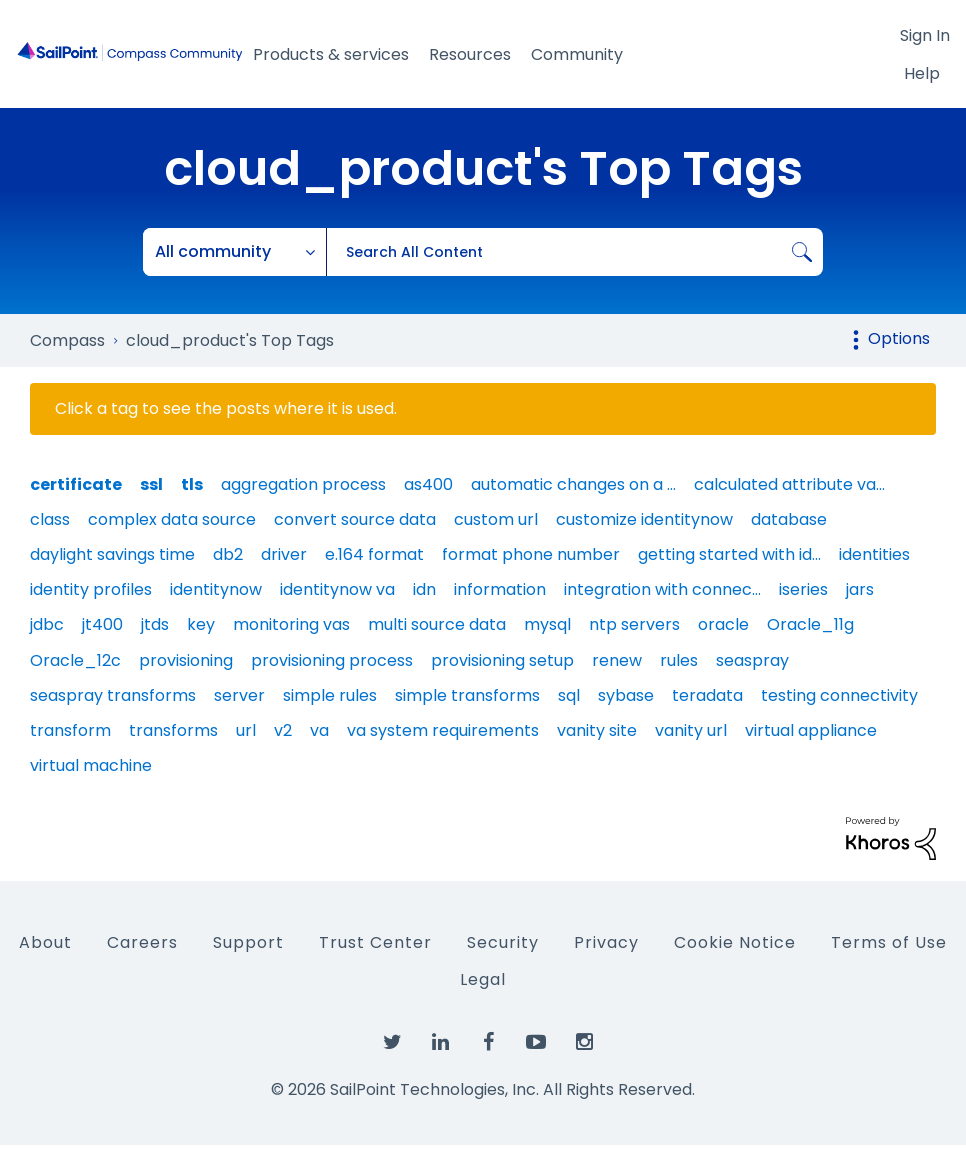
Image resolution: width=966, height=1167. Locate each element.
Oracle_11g (810, 624)
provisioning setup (502, 660)
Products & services (331, 54)
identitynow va (337, 589)
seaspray (752, 660)
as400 (428, 484)
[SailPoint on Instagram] (584, 1043)
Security (503, 942)
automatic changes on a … (573, 484)
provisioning (186, 660)
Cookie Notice (735, 942)
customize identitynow (644, 519)
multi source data (437, 624)
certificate (76, 484)
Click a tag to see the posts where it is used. (226, 409)
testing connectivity (839, 695)
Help (922, 73)
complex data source (172, 519)
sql (569, 695)
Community (577, 54)
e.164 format (374, 554)
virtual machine (91, 765)
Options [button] (899, 338)
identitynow (216, 589)
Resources (470, 54)
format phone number (531, 554)
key (201, 624)
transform (70, 730)
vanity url (691, 730)
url (246, 730)
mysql (547, 624)
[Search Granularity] (235, 252)
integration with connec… (662, 589)
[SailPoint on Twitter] (392, 1043)
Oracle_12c (75, 660)
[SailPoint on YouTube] (536, 1043)
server (239, 695)
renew (617, 660)
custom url (496, 519)
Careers (142, 942)
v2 (283, 730)
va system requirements (443, 730)
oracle (723, 624)
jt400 (102, 624)
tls (192, 484)
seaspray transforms (113, 695)
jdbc (47, 624)
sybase (626, 695)
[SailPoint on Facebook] (488, 1043)
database (789, 519)
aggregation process (303, 484)
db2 (228, 554)
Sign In (925, 35)
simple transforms (467, 695)
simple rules (330, 695)
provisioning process (332, 660)
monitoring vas (291, 624)
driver (284, 554)
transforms (173, 730)
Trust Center (375, 942)
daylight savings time (112, 554)
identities (874, 554)
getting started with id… (729, 554)
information (500, 589)
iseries (803, 589)
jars (860, 589)
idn (424, 589)
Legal (483, 979)
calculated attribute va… (789, 484)
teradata (707, 695)
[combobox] (574, 252)
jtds (155, 624)
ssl (151, 484)
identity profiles (91, 589)
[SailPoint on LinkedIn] (440, 1043)
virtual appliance (811, 730)
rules (679, 660)
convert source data (355, 519)
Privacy (606, 942)
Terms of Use (889, 942)
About (45, 942)
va (319, 730)
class (50, 519)
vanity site (597, 730)
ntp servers (634, 624)
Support (248, 942)
